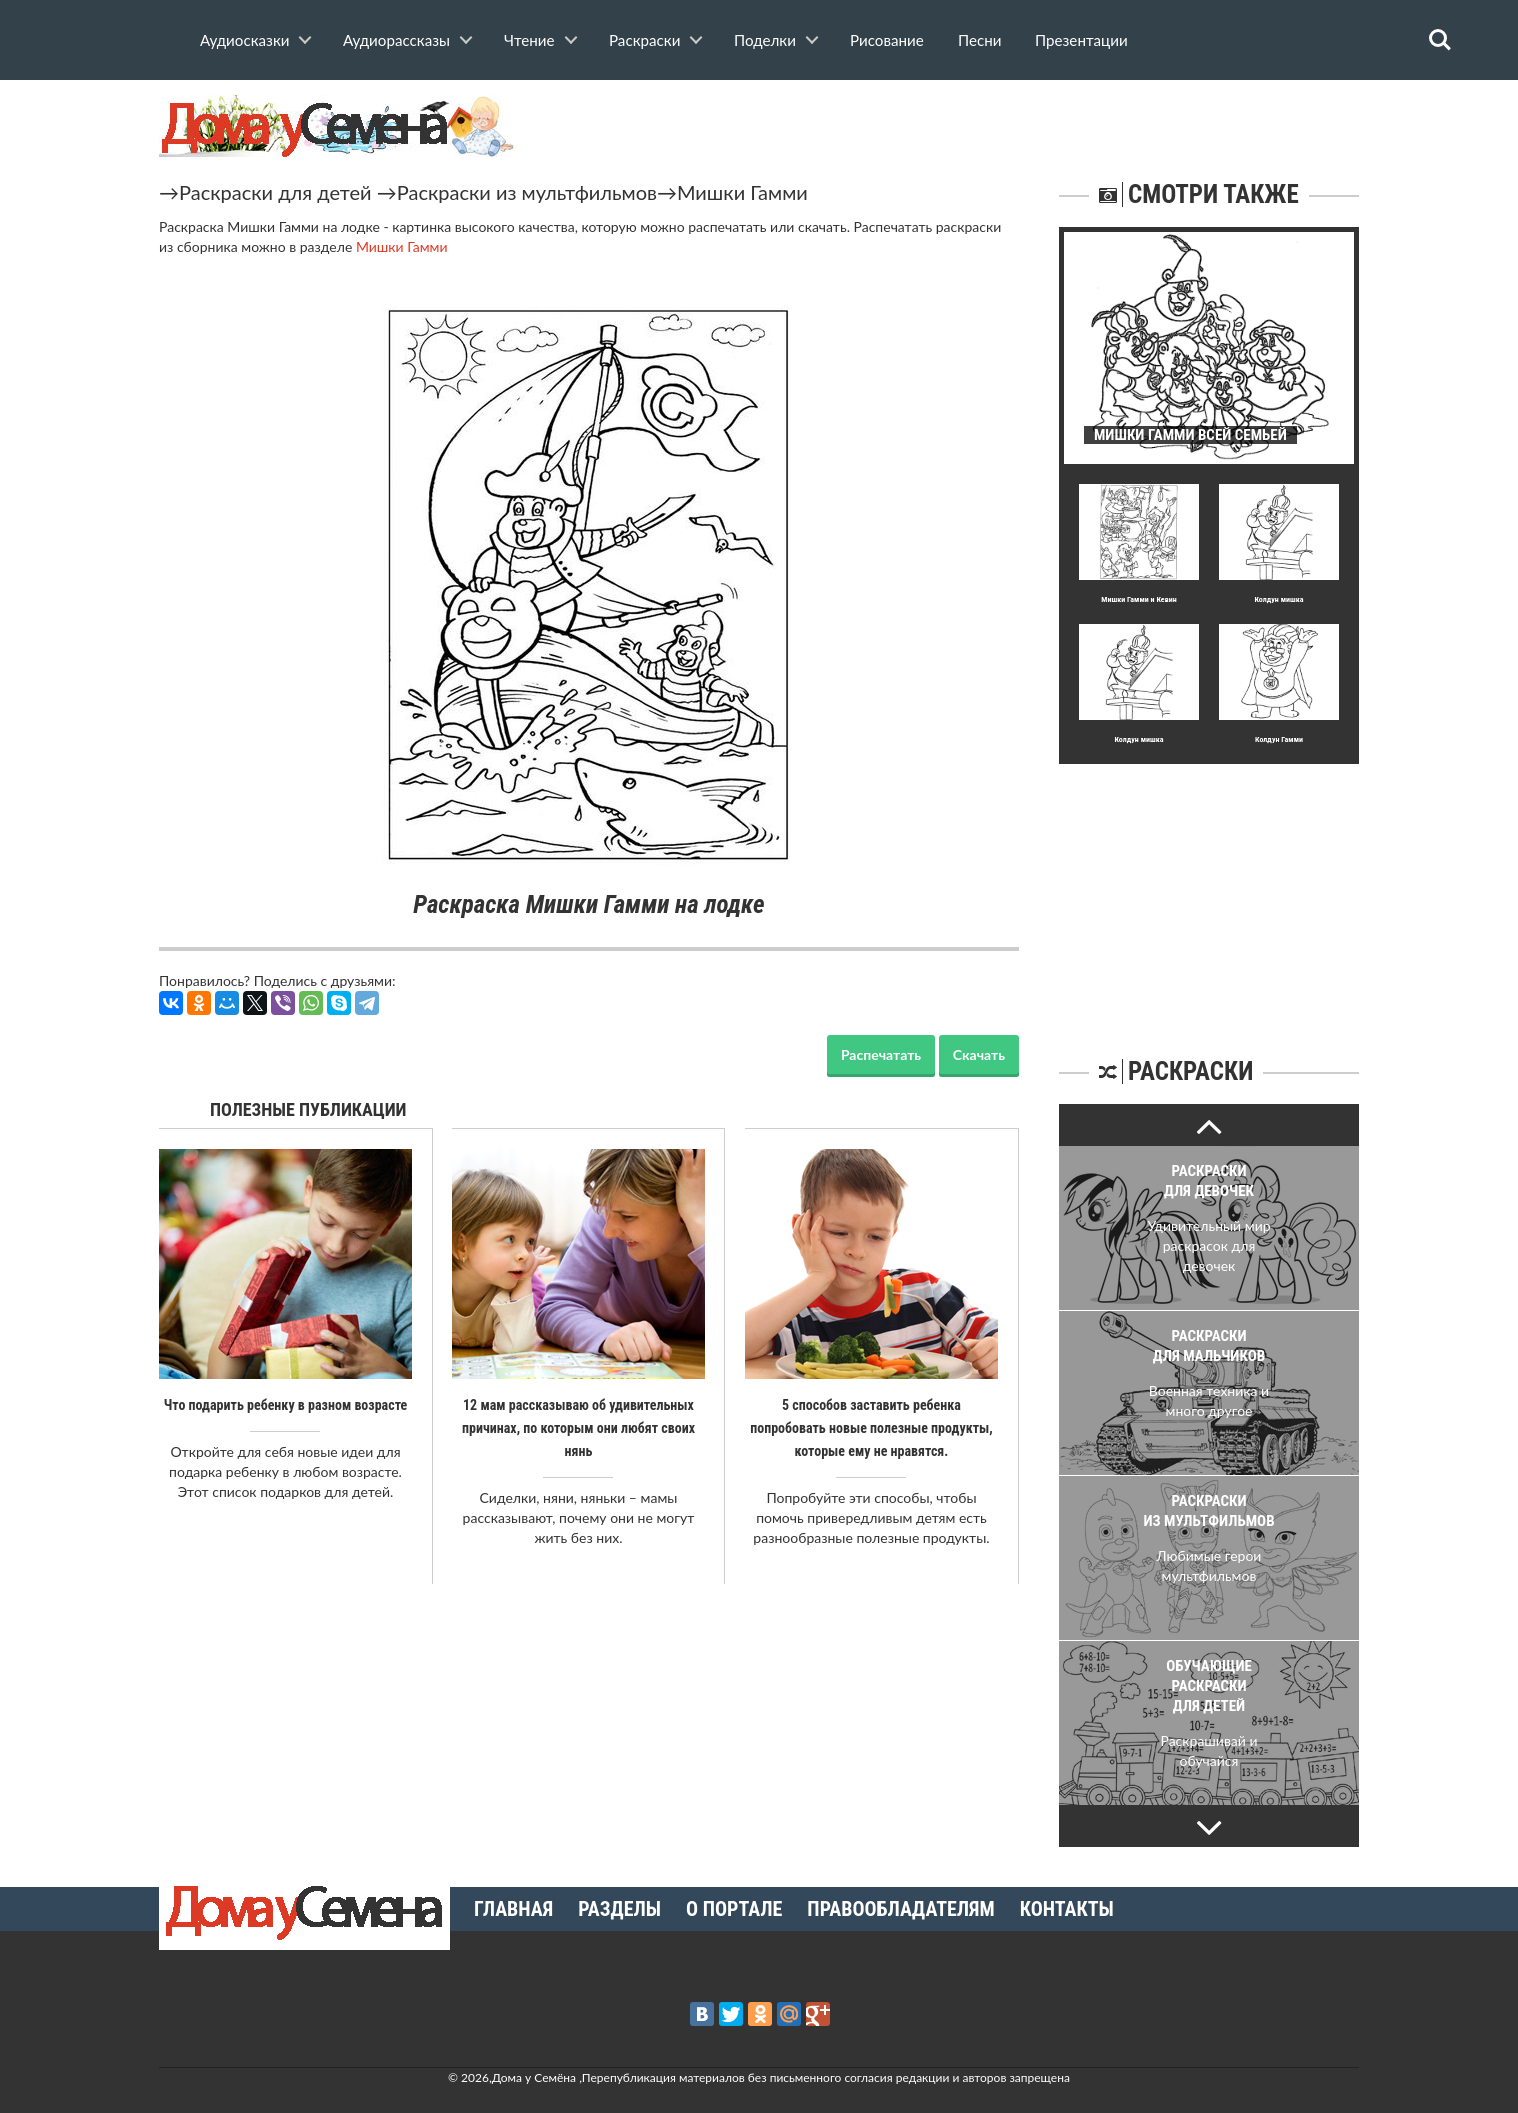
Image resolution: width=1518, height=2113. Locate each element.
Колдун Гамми (1279, 739)
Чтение (529, 40)
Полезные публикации (308, 1109)
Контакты (1067, 1909)
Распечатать (881, 1054)
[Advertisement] (1209, 889)
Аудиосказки (244, 40)
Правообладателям (900, 1909)
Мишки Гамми (742, 192)
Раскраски (644, 40)
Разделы (619, 1909)
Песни (979, 40)
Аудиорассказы (396, 40)
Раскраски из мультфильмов (527, 192)
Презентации (1081, 40)
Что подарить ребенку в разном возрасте (286, 1405)
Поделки (765, 40)
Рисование (887, 40)
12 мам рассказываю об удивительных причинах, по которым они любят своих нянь (578, 1427)
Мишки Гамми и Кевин (1138, 599)
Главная (513, 1909)
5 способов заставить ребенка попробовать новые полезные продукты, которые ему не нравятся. (871, 1427)
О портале (734, 1909)
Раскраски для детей (275, 192)
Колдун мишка (1278, 599)
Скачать (979, 1054)
